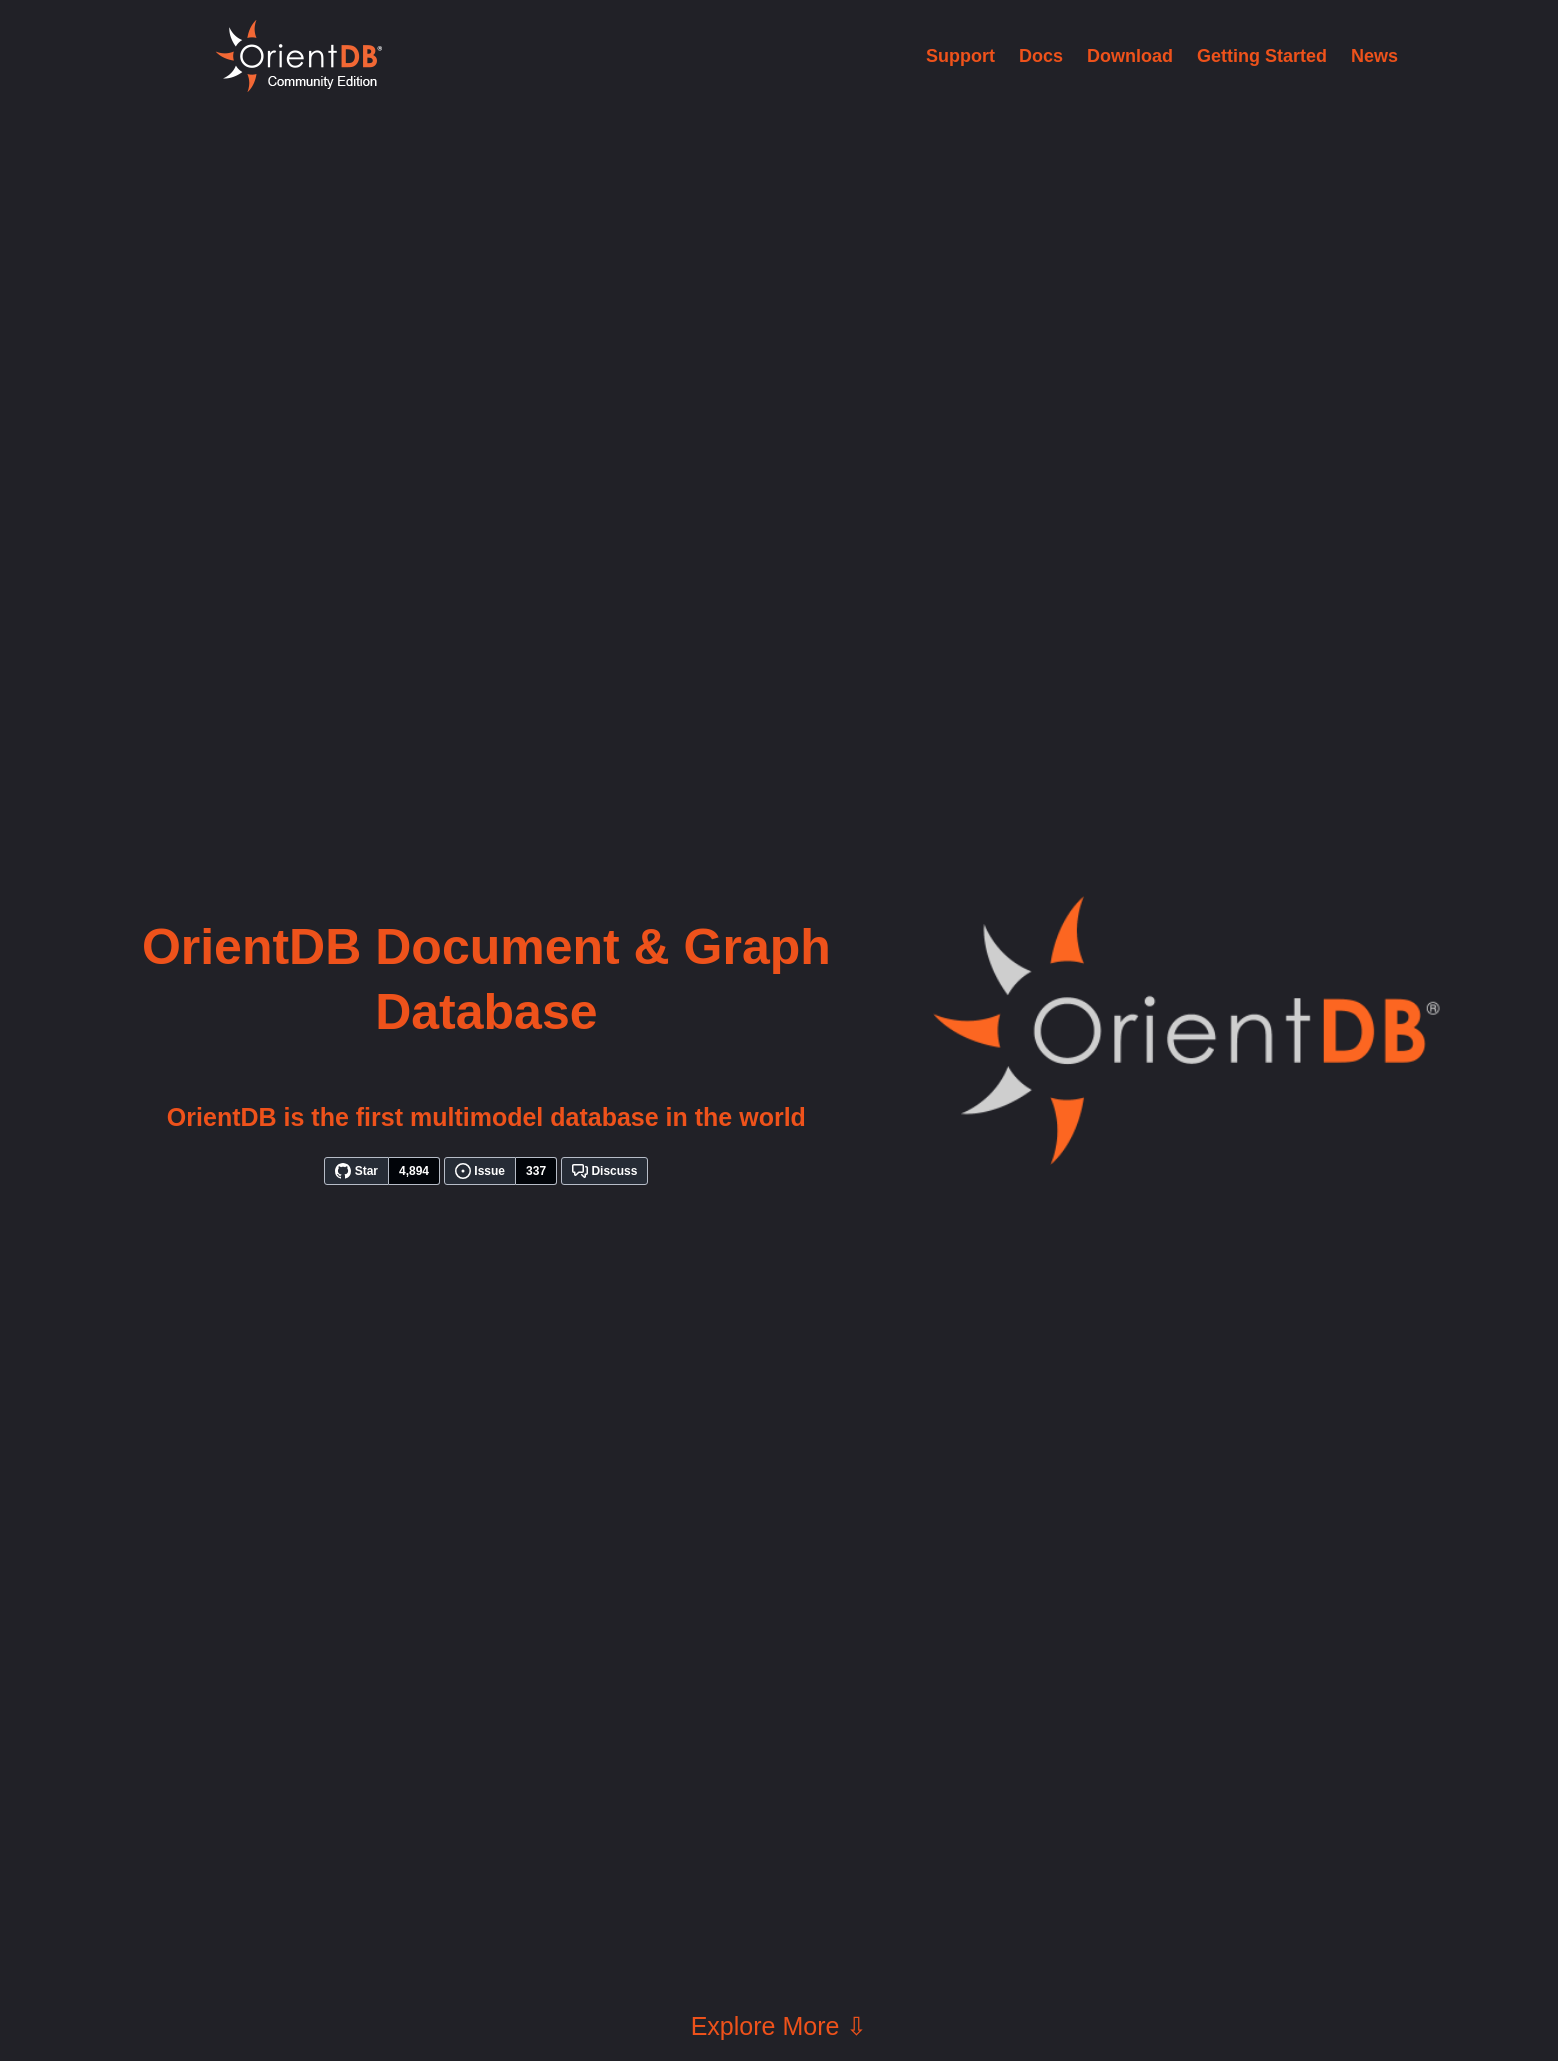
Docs (1041, 56)
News (1374, 56)
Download (1130, 56)
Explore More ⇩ (779, 2026)
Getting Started (1262, 56)
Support (960, 56)
